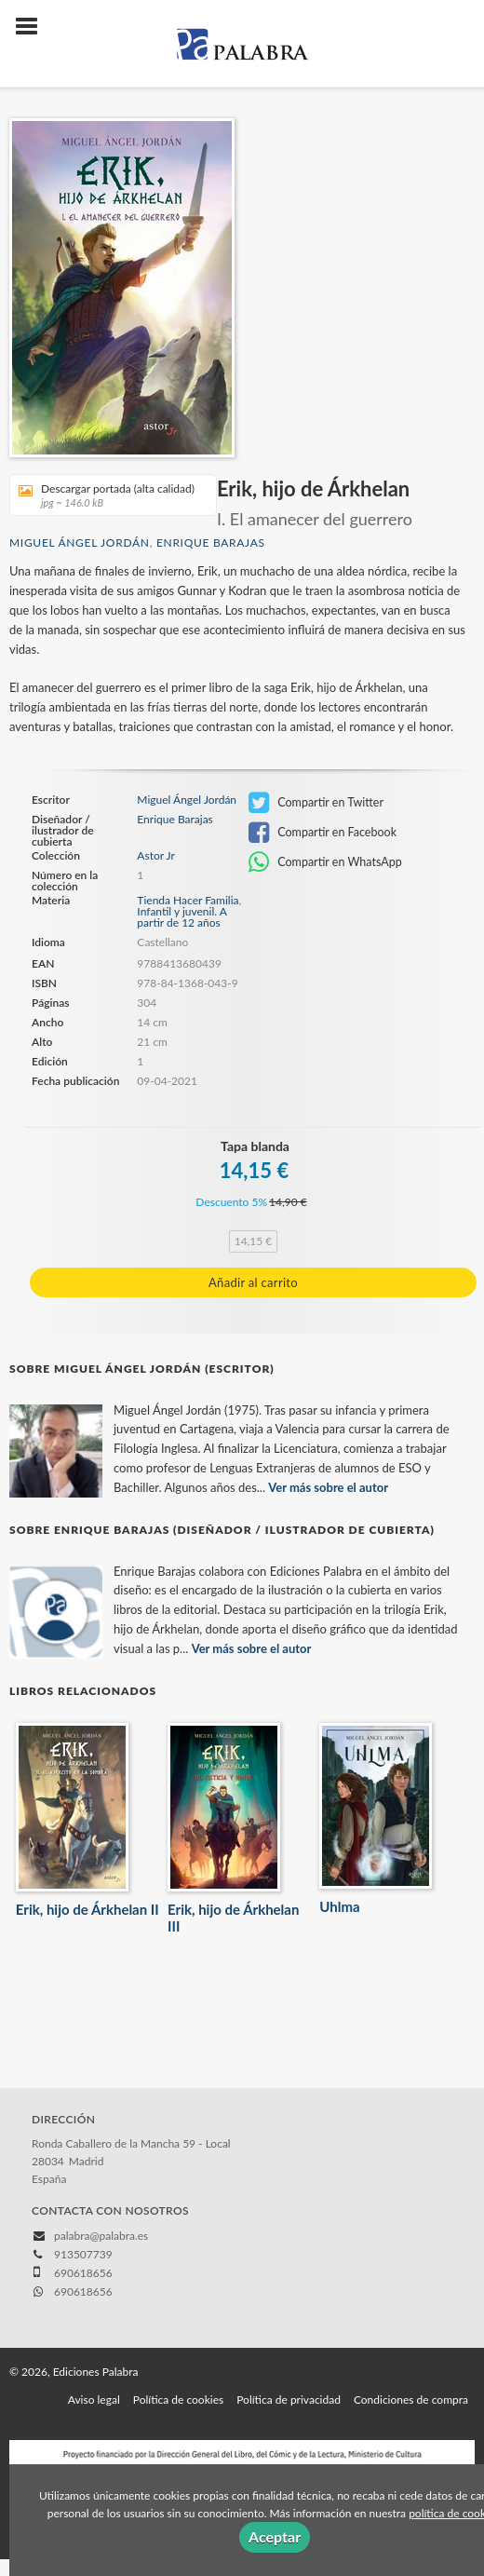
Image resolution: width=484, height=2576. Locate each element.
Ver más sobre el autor (328, 1487)
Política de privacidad (288, 2400)
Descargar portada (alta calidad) (107, 494)
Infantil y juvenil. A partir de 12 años (181, 916)
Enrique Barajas (210, 542)
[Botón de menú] (33, 27)
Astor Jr (156, 855)
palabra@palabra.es (101, 2236)
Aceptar (275, 2536)
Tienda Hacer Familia (187, 900)
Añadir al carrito (253, 1282)
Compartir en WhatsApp (325, 862)
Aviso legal (94, 2400)
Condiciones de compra (411, 2400)
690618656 (83, 2291)
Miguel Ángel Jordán (79, 542)
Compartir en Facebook (323, 832)
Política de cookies (178, 2400)
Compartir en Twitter (316, 803)
